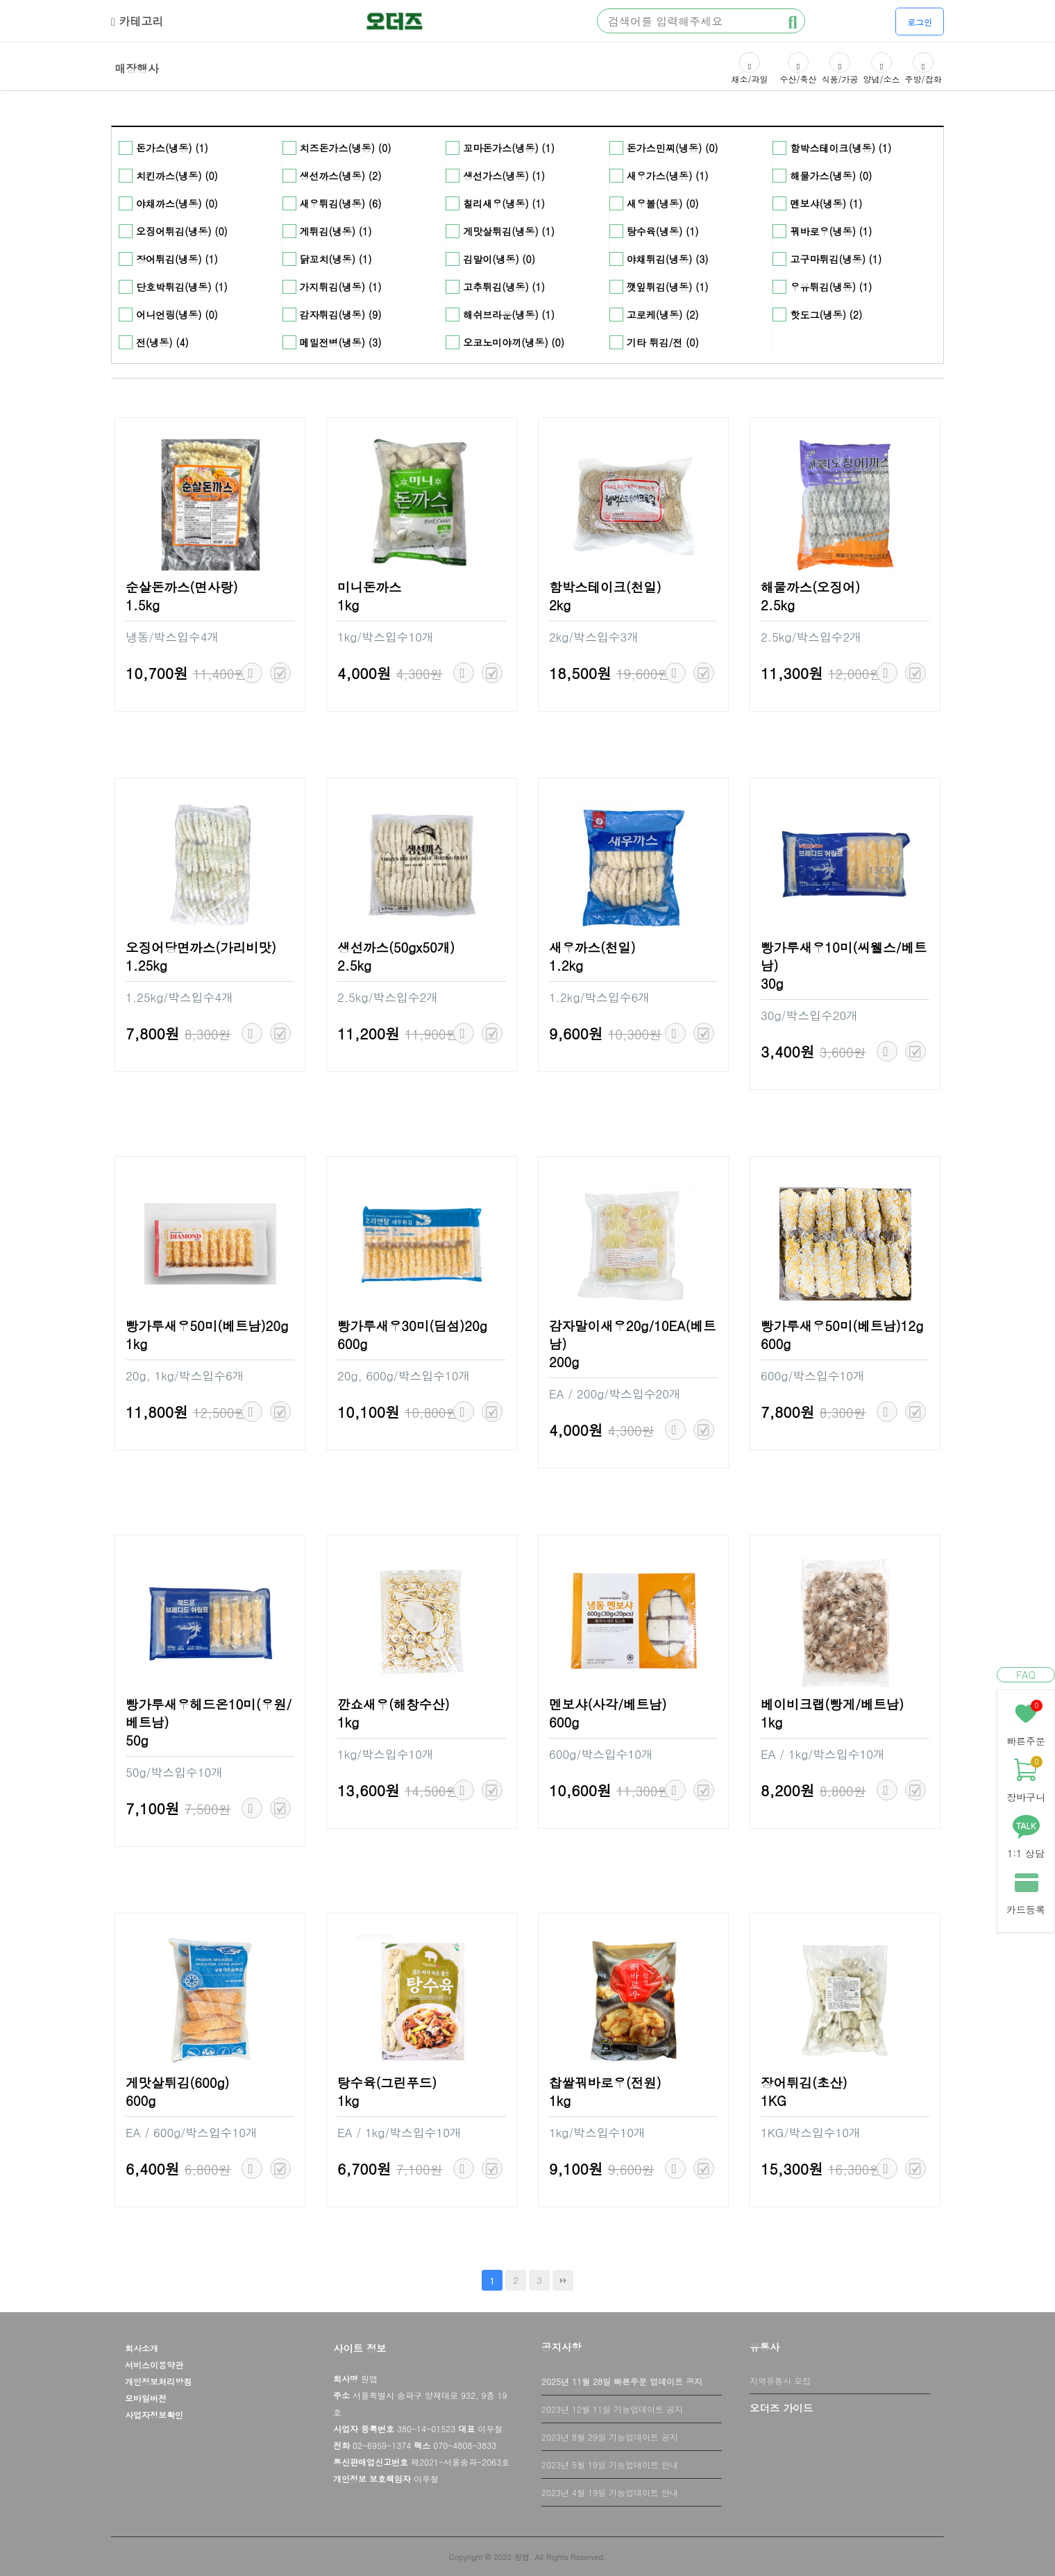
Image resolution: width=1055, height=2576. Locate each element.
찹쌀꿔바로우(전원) (605, 2082)
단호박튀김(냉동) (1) (182, 287)
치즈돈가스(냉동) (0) (345, 148)
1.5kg (143, 605)
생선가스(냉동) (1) (504, 176)
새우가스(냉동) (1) (668, 176)
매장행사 (137, 67)
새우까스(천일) (592, 947)
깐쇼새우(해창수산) (393, 1704)
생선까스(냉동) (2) (341, 176)
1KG (773, 2100)
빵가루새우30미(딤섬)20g (412, 1325)
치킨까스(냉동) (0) (177, 176)
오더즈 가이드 (781, 2408)
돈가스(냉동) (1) (172, 148)
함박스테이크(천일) (605, 587)
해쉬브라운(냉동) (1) (509, 314)
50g (137, 1740)
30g (772, 983)
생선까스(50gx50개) (396, 947)
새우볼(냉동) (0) (663, 203)
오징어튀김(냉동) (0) (182, 231)
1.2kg (566, 965)
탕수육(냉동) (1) (663, 231)
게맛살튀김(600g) (178, 2082)
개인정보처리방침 (158, 2381)
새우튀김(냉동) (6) (341, 203)
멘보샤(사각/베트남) (607, 1704)
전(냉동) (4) (162, 342)
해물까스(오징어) (810, 587)
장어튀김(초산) (804, 2082)
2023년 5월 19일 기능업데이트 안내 (609, 2464)
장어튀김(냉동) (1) (177, 259)
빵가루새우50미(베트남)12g (842, 1325)
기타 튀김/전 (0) (663, 342)
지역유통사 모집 (780, 2380)
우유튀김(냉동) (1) (831, 287)
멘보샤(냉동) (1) (826, 203)
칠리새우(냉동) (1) (504, 203)
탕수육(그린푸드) (387, 2082)
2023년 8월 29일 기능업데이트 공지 (609, 2437)
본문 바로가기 (0, 0)
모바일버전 (146, 2398)
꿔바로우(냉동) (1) (831, 231)
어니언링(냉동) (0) (177, 314)
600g (352, 1344)
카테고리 (137, 21)
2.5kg (778, 605)
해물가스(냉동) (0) (831, 176)
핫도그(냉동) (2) (826, 314)
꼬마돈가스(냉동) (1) (509, 148)
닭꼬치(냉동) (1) (336, 259)
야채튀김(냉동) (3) (668, 259)
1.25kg (146, 965)
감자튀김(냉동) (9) (341, 314)
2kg (560, 605)
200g (564, 1362)
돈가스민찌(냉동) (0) (672, 148)
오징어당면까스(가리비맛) (201, 947)
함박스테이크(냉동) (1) (840, 148)
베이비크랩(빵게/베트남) (832, 1704)
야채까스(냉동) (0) (177, 203)
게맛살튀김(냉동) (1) (509, 231)
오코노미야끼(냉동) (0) (513, 342)
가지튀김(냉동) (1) (341, 287)
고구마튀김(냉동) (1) (835, 259)
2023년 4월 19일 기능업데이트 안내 (609, 2492)
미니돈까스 (369, 587)
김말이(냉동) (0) (499, 259)
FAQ (1026, 1675)
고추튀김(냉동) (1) (504, 287)
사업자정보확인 (154, 2414)
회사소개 (141, 2348)
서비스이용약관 (154, 2364)
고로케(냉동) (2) (663, 314)
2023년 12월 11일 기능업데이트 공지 (612, 2409)
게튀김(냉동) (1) (336, 231)
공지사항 (561, 2347)
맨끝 (562, 2280)
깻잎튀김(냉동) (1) (668, 287)
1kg (348, 605)
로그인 (919, 22)
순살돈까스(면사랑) (182, 587)
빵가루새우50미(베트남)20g (207, 1325)
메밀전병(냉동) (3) (341, 342)
